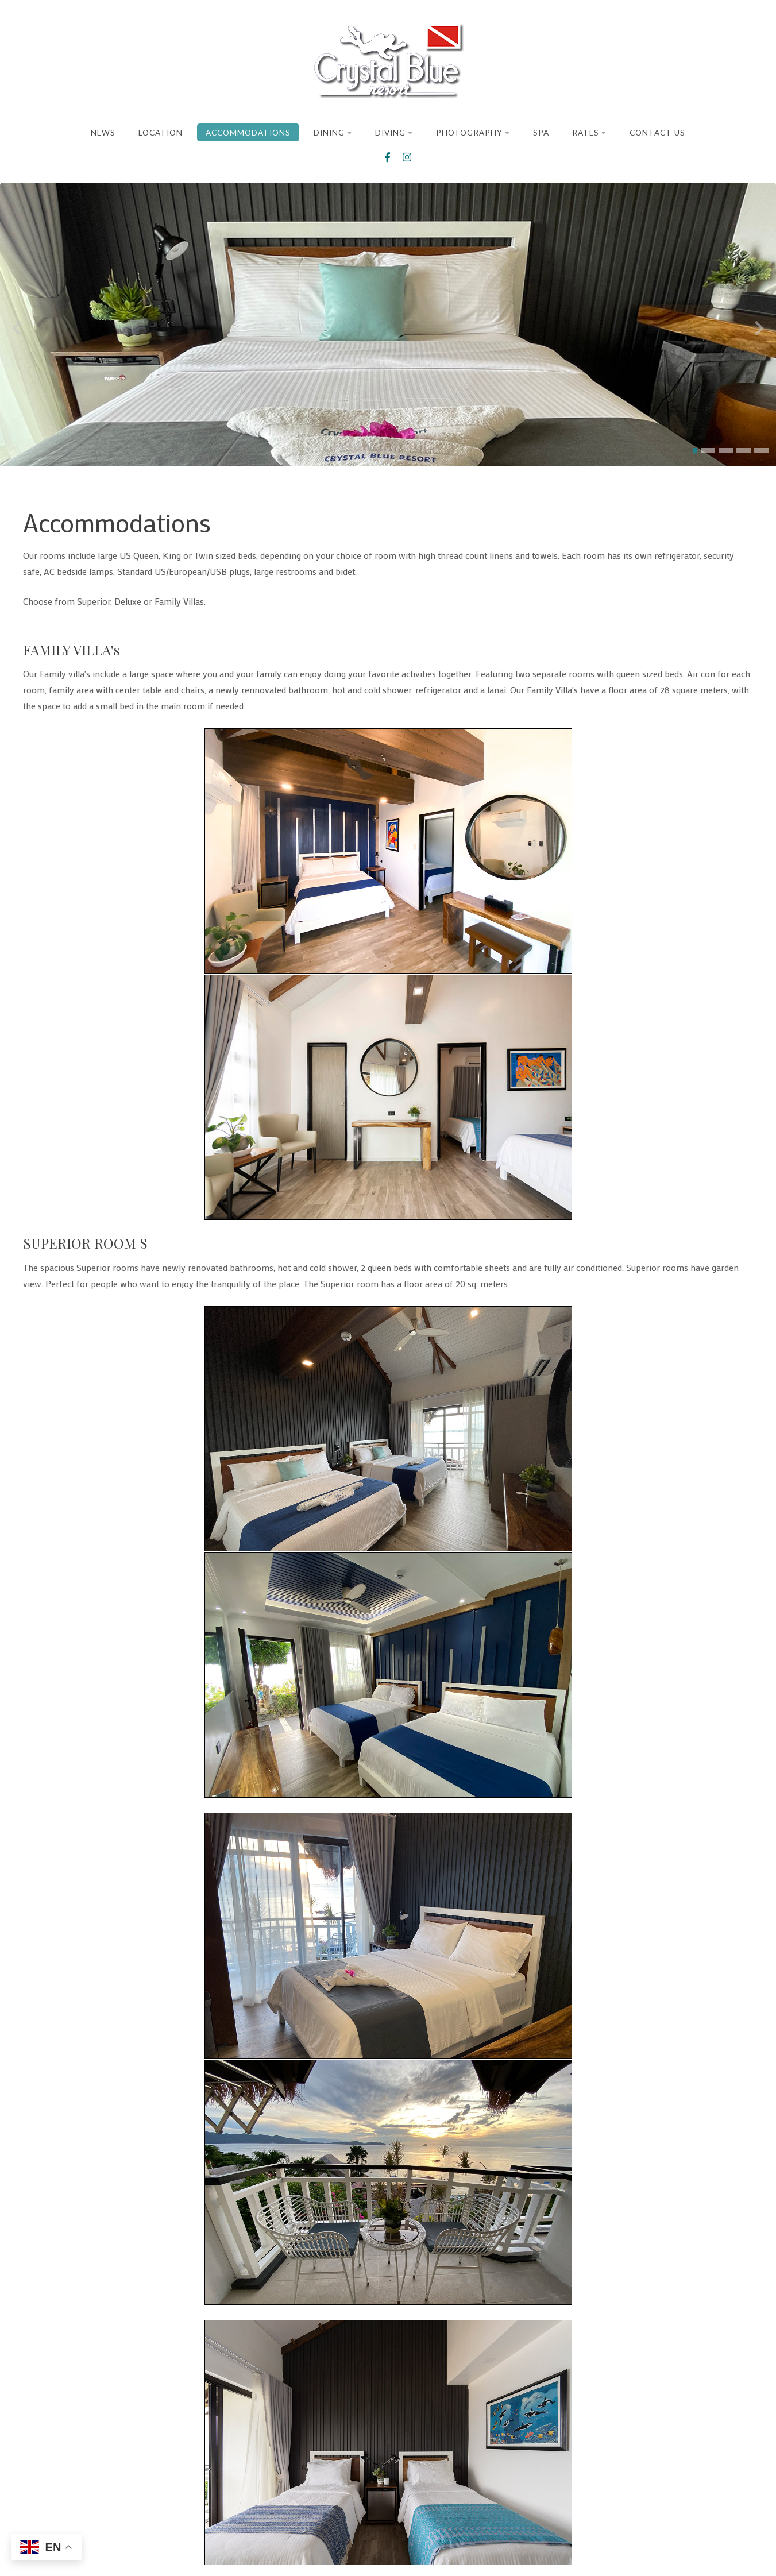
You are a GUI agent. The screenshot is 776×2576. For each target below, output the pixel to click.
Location (160, 132)
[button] (695, 454)
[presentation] (17, 332)
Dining (333, 132)
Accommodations (248, 132)
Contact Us (657, 132)
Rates (589, 132)
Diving (394, 132)
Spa (541, 132)
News (103, 132)
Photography (473, 132)
